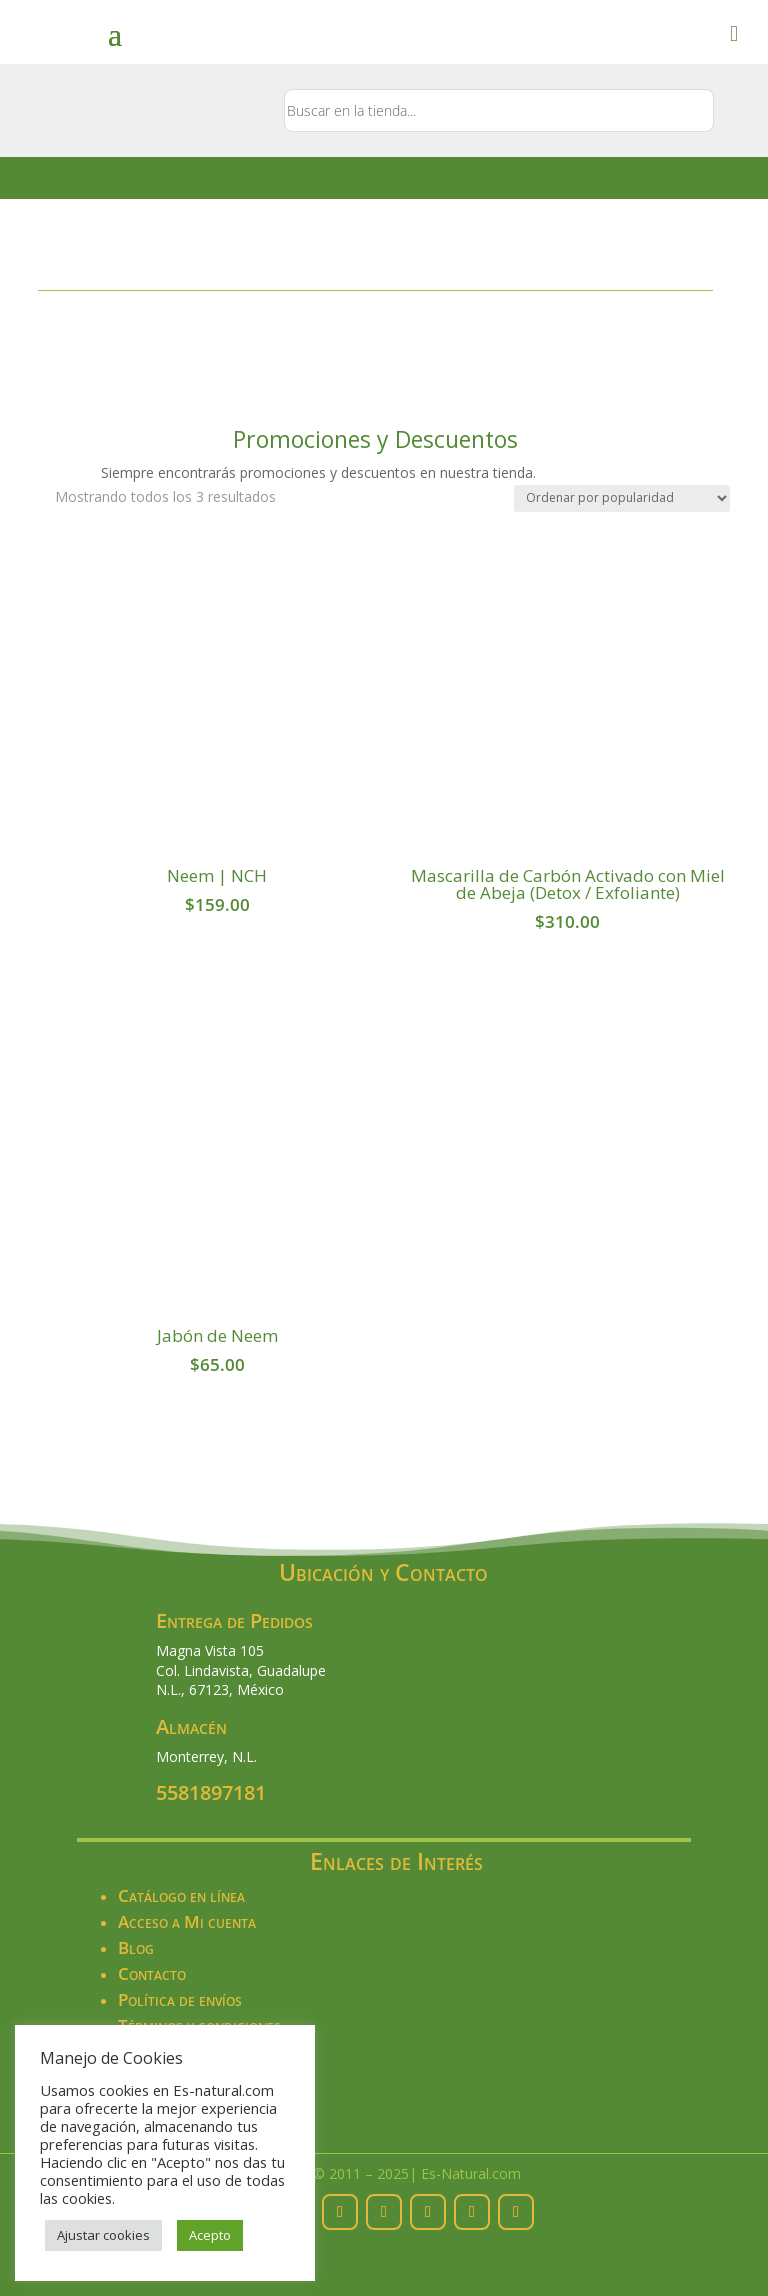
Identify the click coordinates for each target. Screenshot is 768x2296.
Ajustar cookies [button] (103, 2235)
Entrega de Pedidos (234, 1620)
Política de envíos (180, 1999)
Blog (136, 1947)
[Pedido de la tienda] (622, 498)
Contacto (152, 1973)
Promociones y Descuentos (375, 439)
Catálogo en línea (181, 1895)
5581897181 (211, 1792)
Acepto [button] (210, 2235)
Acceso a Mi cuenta (187, 1921)
